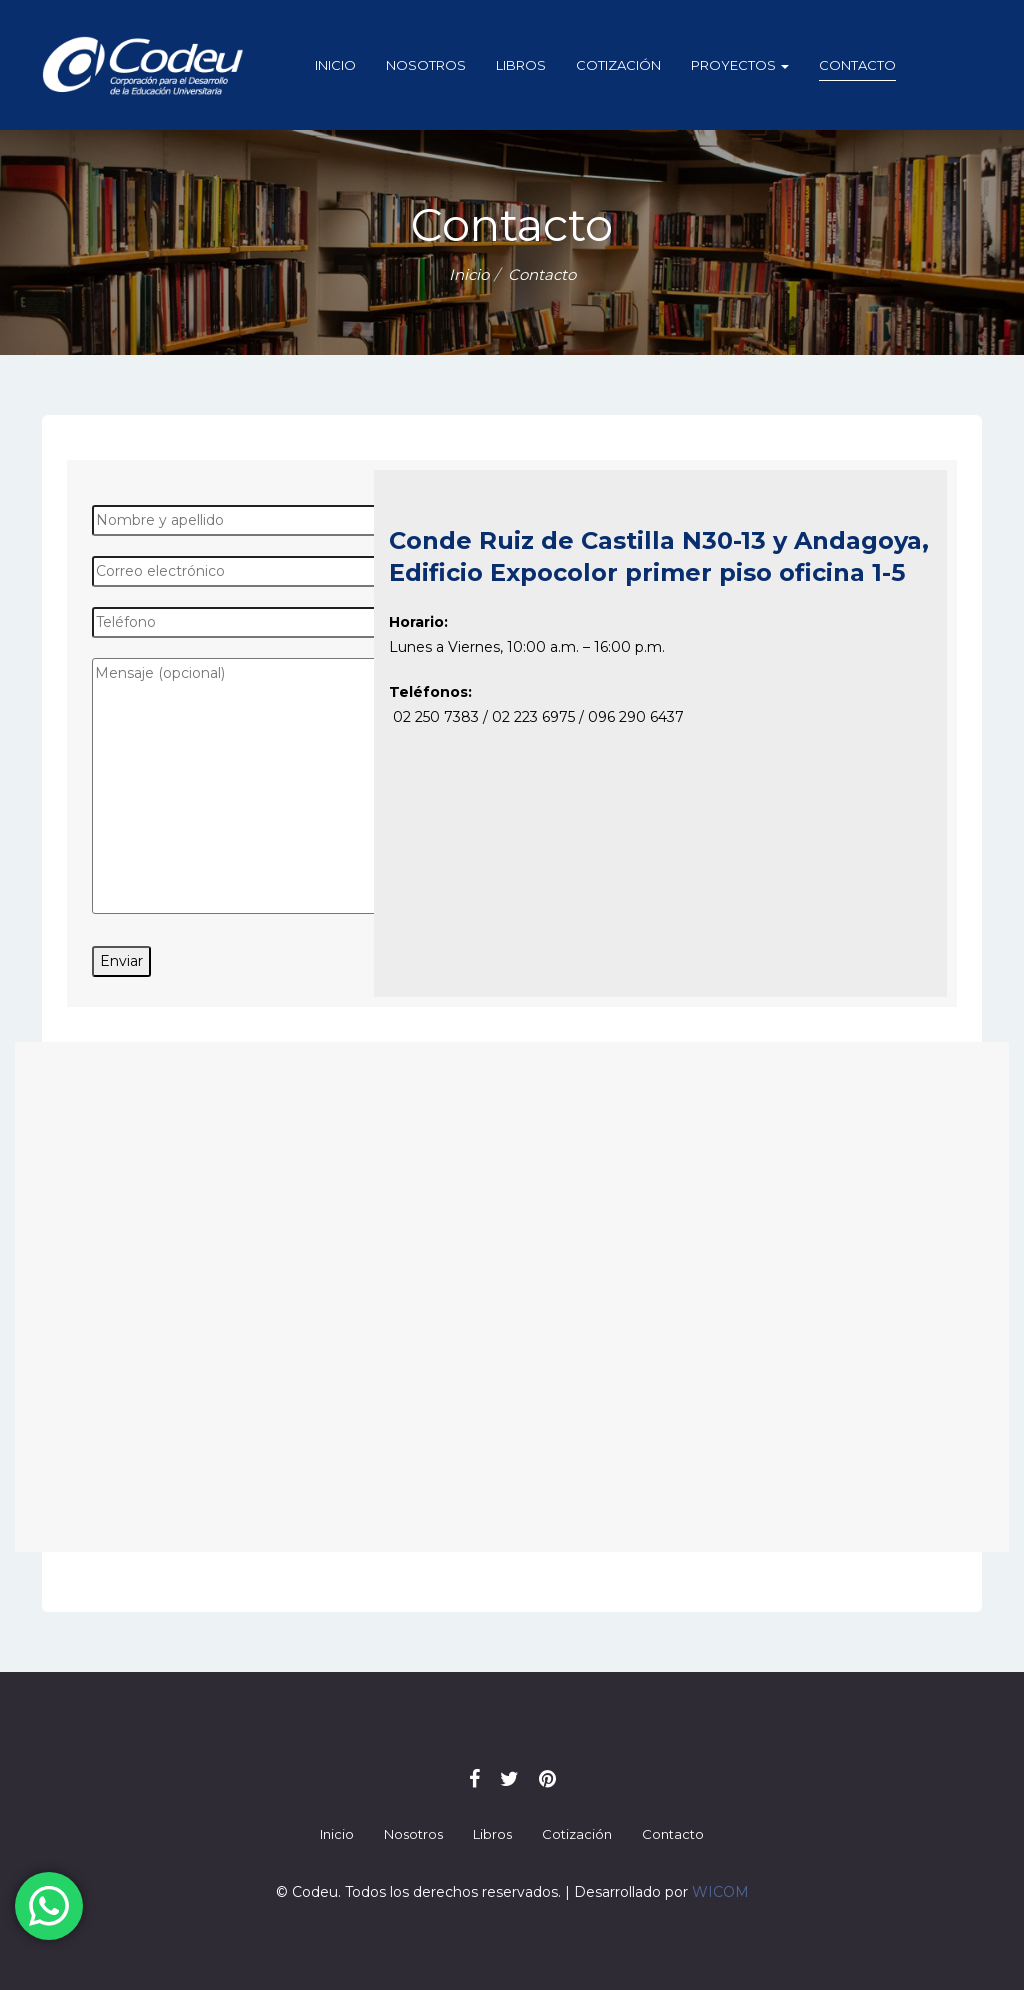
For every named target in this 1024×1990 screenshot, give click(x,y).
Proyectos (740, 65)
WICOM (720, 1892)
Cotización (618, 65)
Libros (521, 65)
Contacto (857, 65)
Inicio (335, 65)
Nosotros (426, 65)
